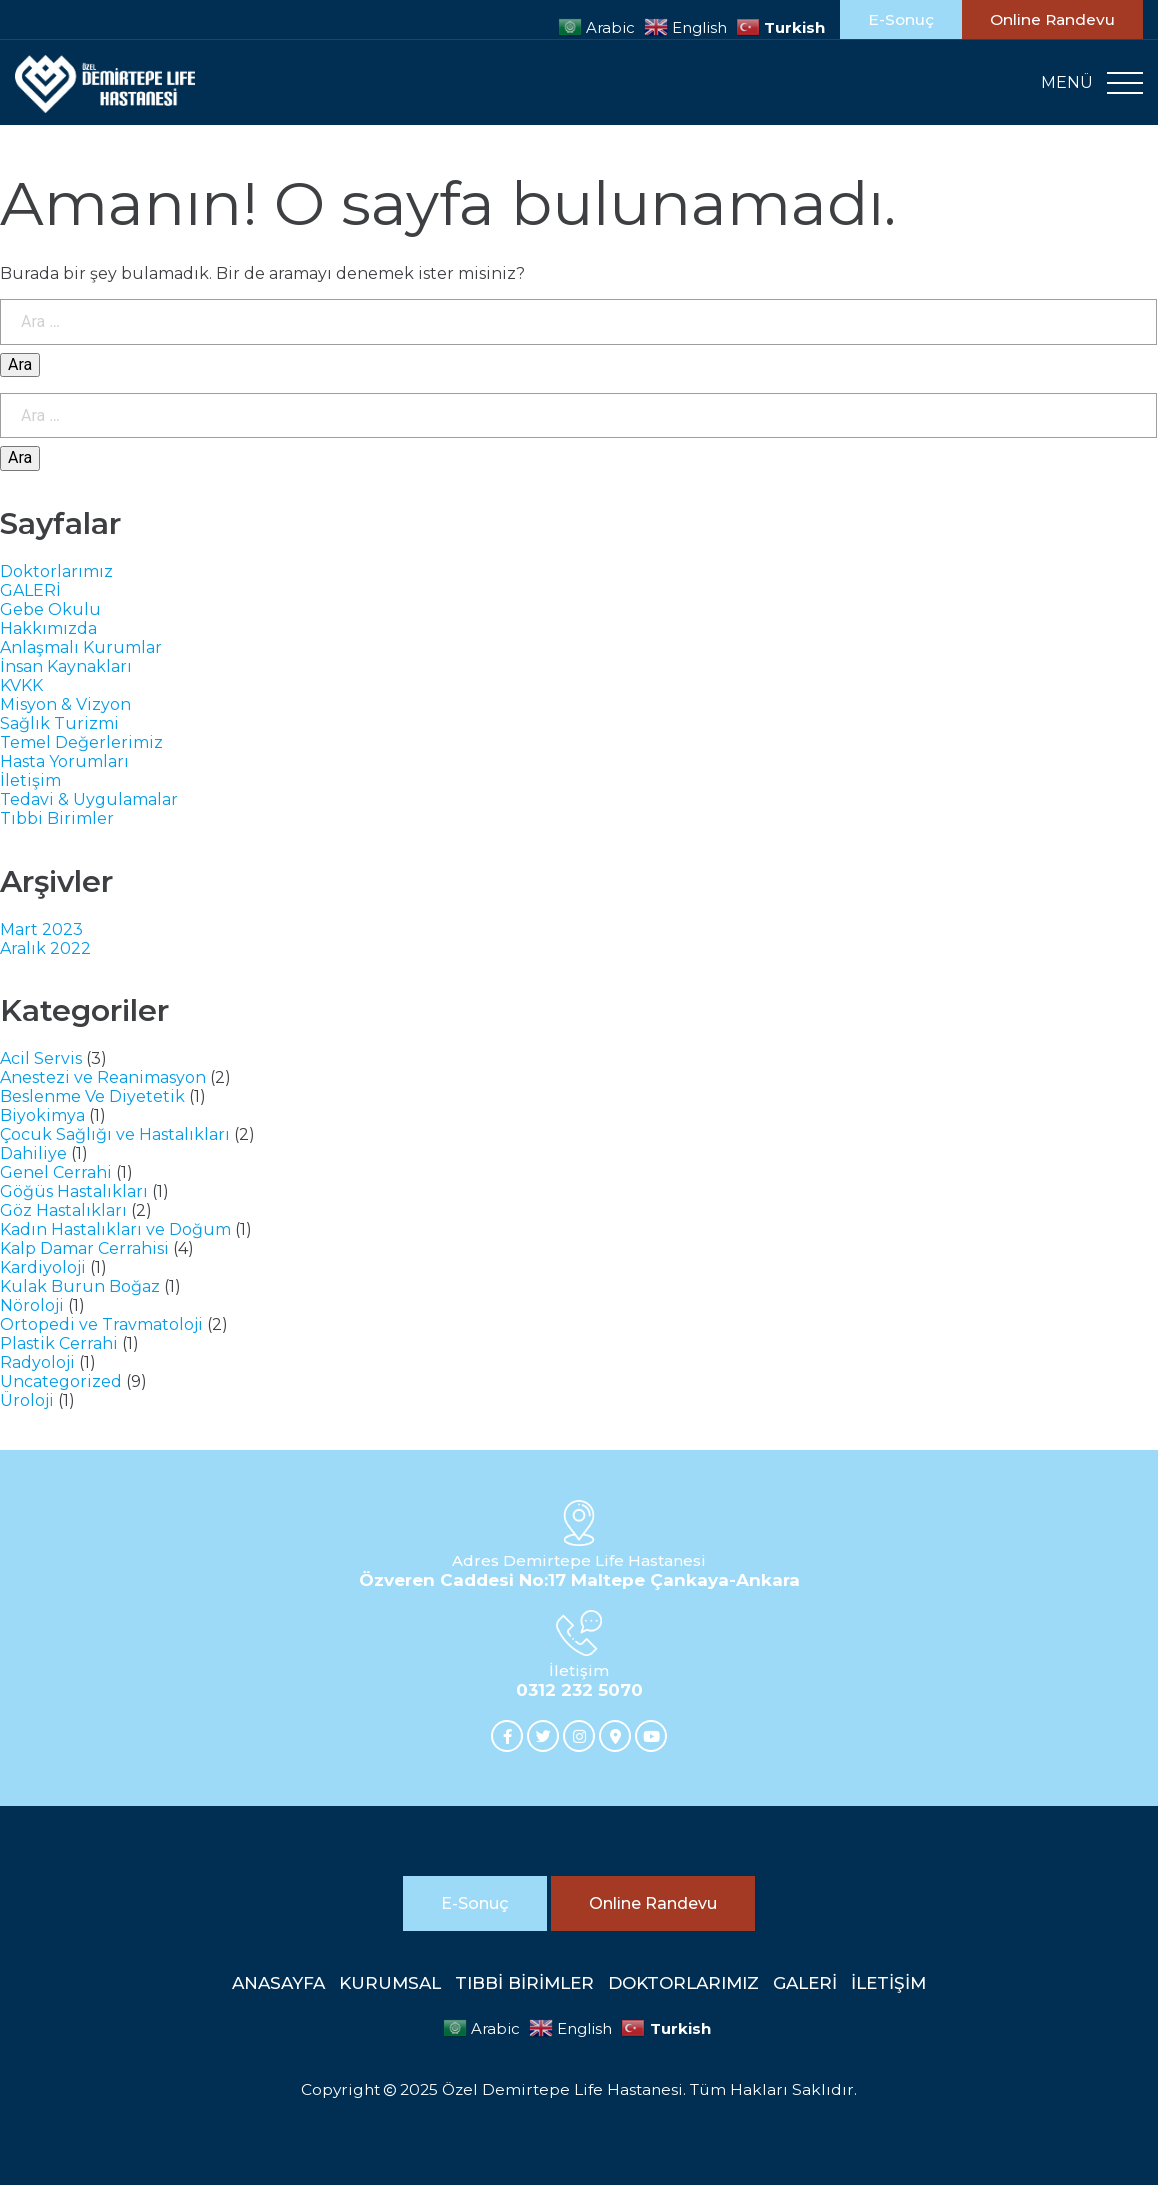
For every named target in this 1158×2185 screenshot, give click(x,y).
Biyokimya (42, 1115)
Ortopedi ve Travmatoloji (101, 1324)
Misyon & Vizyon (65, 704)
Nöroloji (32, 1305)
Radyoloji (37, 1362)
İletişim (30, 780)
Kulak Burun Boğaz (80, 1286)
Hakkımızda (48, 628)
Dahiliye (33, 1153)
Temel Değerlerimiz (81, 742)
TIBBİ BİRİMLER (524, 1983)
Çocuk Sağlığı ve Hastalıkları (115, 1134)
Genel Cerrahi (56, 1172)
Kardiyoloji (43, 1267)
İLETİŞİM (888, 1983)
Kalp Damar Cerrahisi (84, 1248)
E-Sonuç (901, 19)
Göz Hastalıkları (63, 1210)
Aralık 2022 (45, 948)
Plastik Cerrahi (59, 1343)
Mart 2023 (41, 929)
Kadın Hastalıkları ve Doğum (115, 1229)
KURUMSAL (390, 1983)
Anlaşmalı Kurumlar (81, 647)
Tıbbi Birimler (57, 818)
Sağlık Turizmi (59, 723)
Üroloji (27, 1400)
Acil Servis (41, 1058)
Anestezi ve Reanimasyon (103, 1077)
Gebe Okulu (50, 609)
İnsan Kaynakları (66, 666)
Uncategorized (61, 1381)
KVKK (21, 685)
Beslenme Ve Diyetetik (92, 1096)
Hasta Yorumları (64, 761)
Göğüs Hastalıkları (74, 1191)
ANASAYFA (278, 1983)
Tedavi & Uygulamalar (89, 799)
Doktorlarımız (56, 571)
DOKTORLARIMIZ (683, 1983)
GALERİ (30, 590)
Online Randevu (1052, 19)
